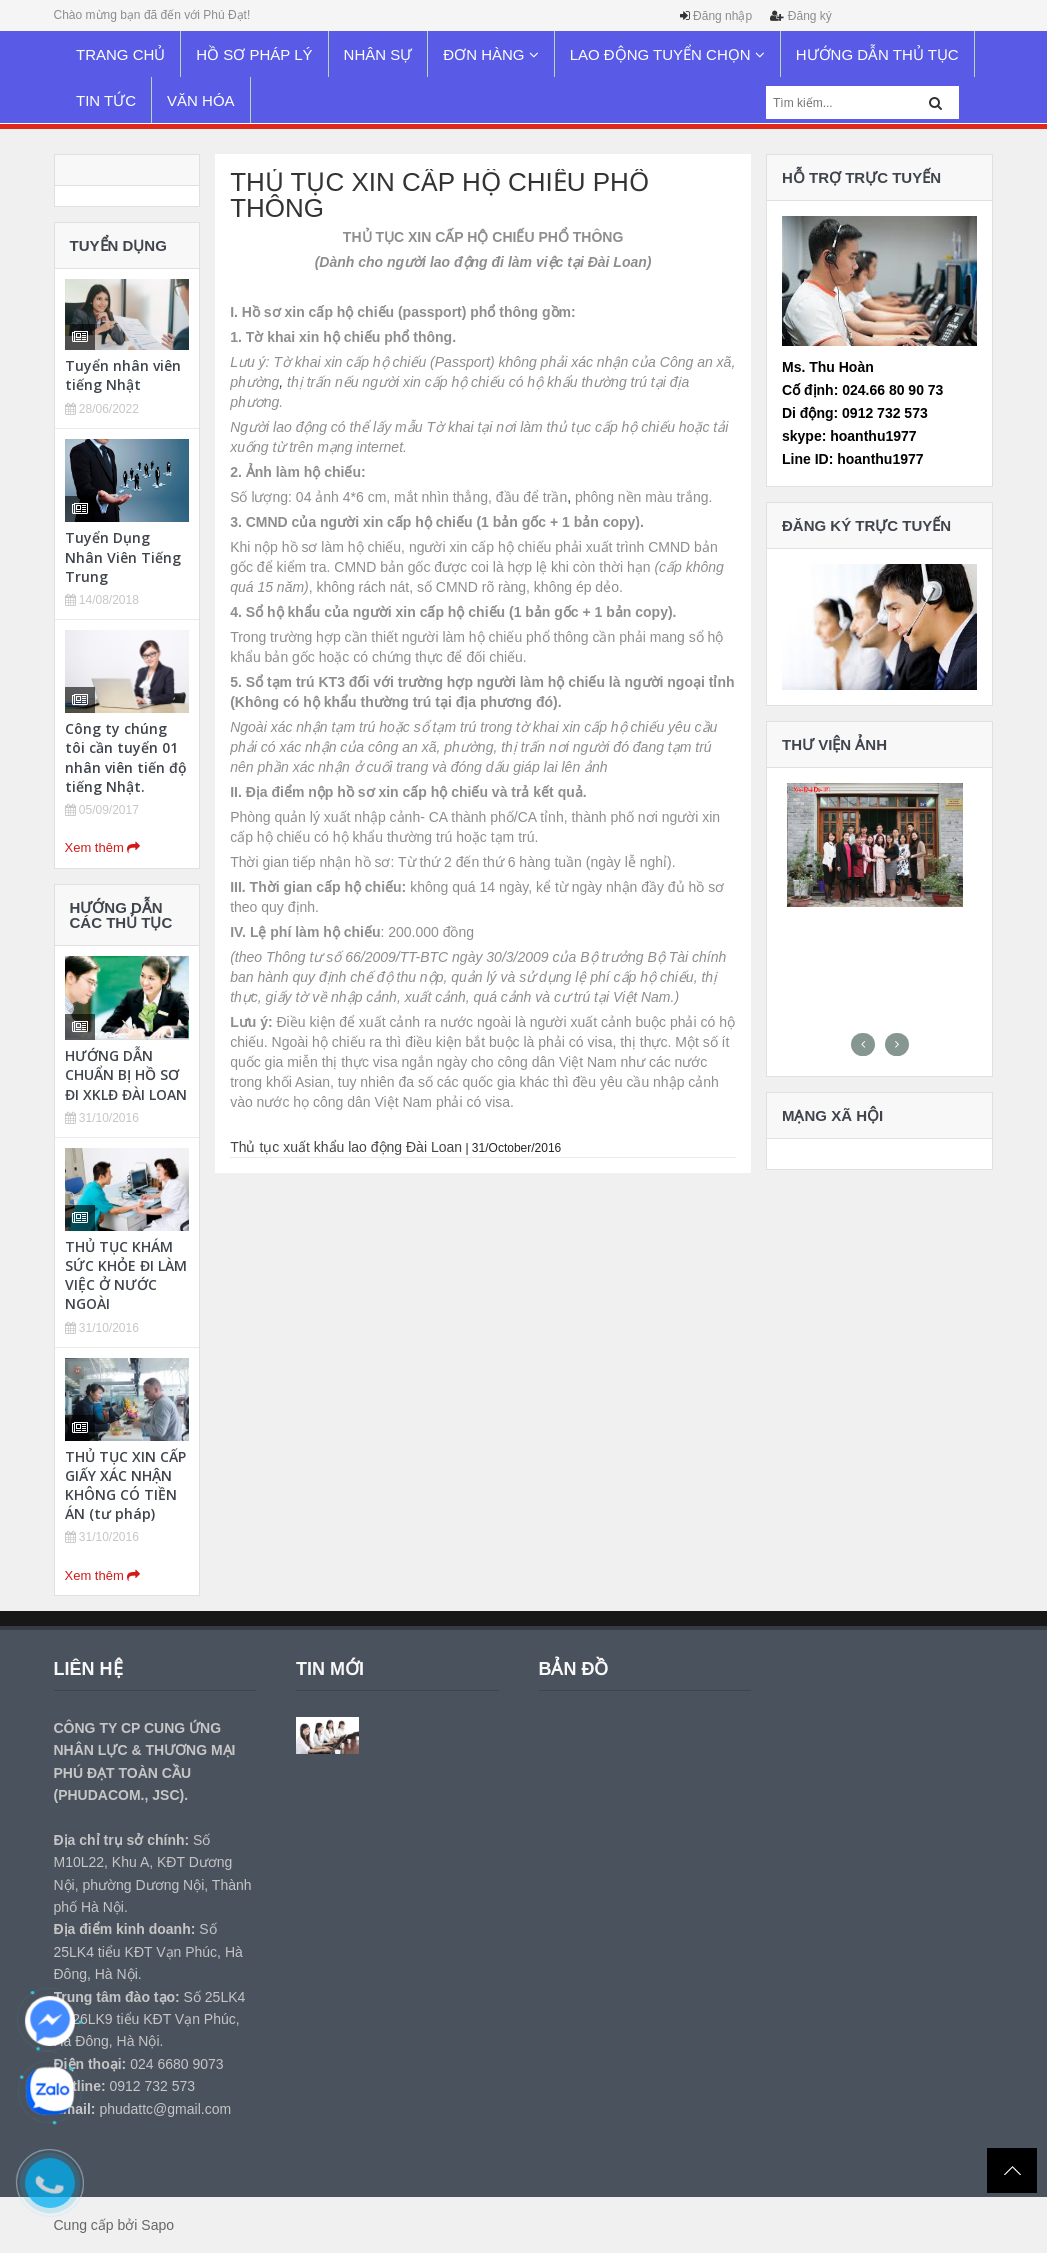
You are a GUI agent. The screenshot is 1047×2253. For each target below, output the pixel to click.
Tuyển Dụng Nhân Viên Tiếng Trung (123, 556)
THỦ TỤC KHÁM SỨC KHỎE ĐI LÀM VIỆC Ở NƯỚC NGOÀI (126, 1275)
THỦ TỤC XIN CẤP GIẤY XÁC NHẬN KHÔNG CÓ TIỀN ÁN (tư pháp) (125, 1485)
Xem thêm (103, 847)
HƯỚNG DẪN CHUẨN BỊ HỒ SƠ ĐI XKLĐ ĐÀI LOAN (126, 1074)
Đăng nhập (722, 16)
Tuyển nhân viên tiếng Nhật (123, 375)
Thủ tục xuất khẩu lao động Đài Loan (346, 1147)
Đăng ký (810, 16)
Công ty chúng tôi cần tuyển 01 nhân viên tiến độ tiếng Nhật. (126, 757)
